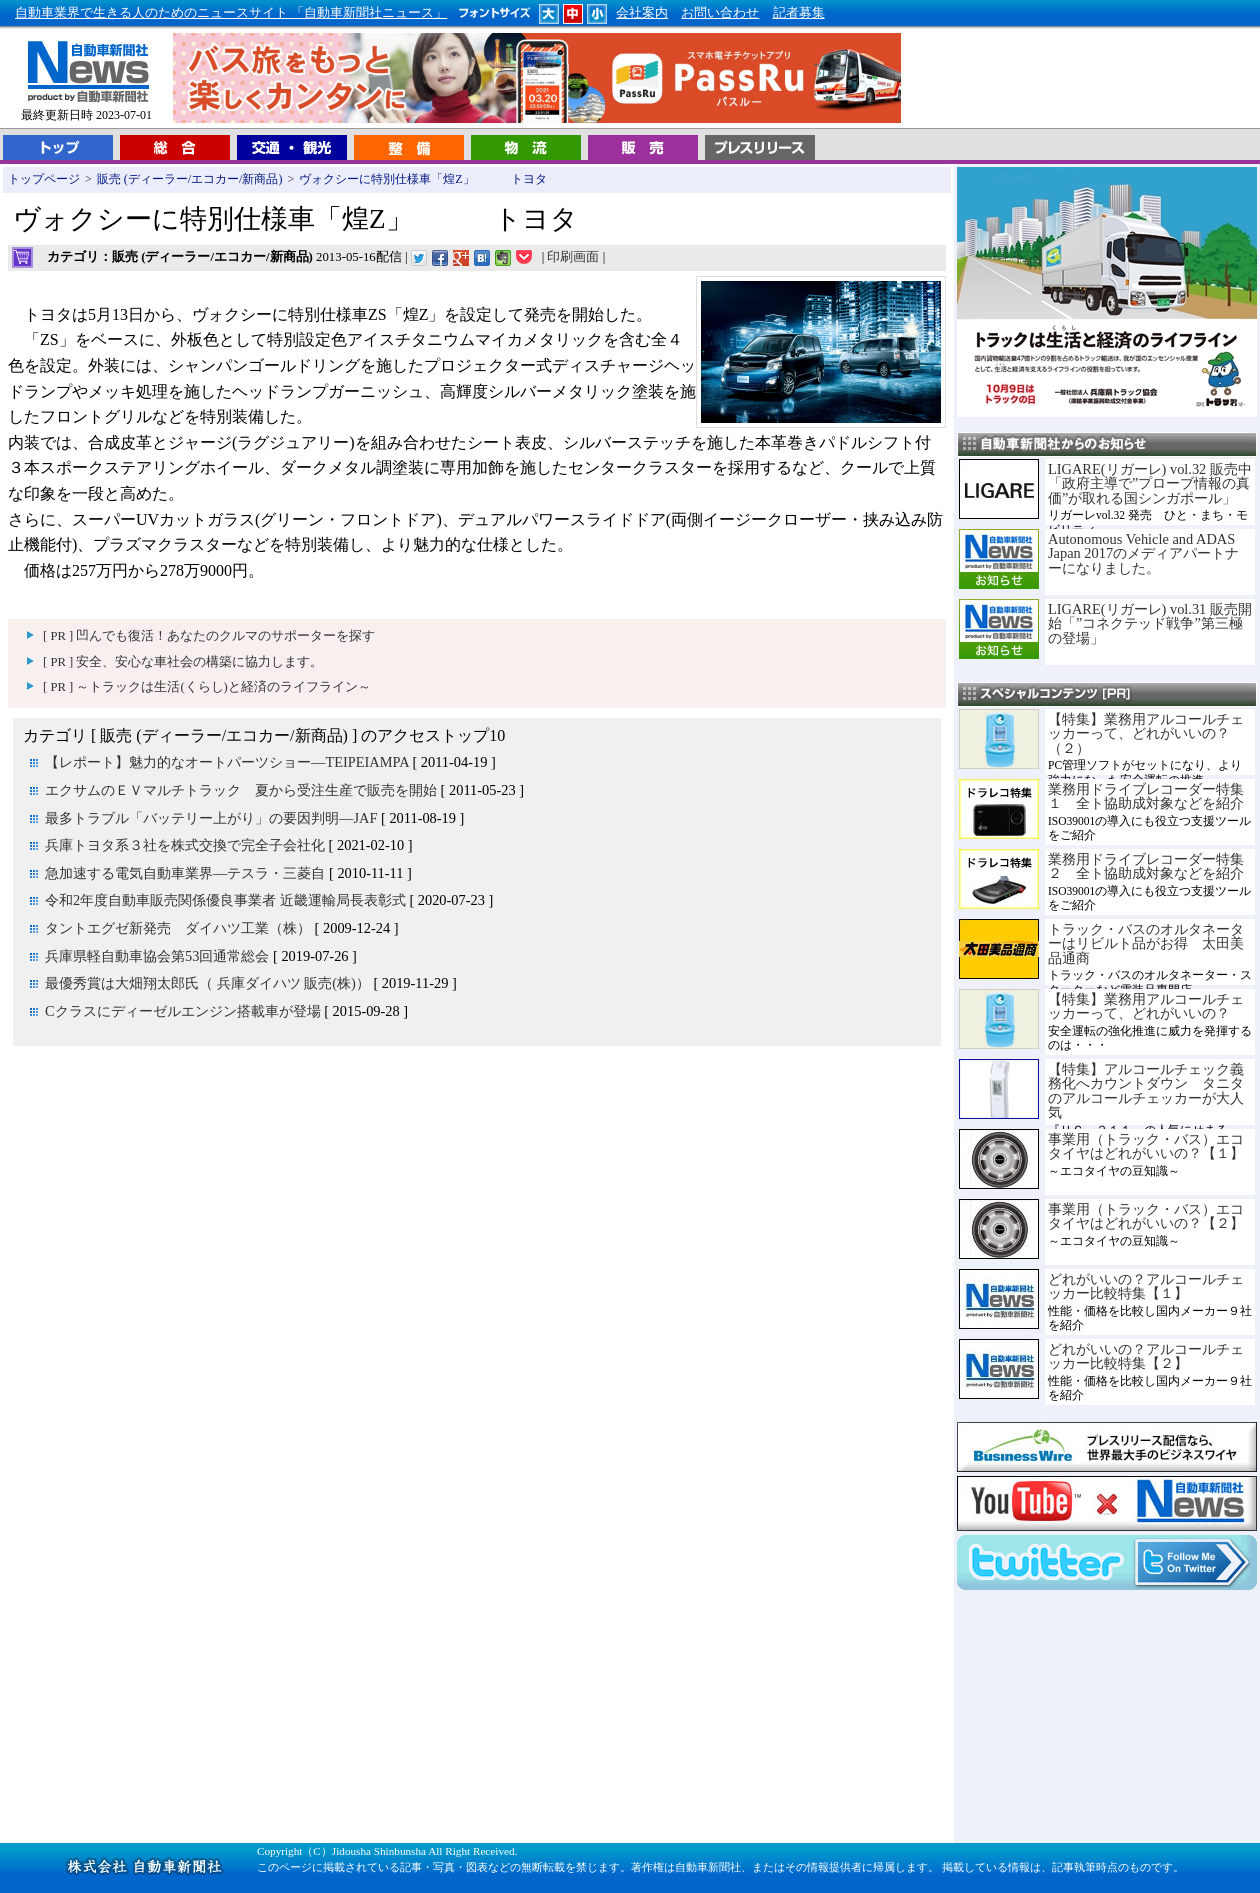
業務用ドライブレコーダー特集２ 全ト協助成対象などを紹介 (1146, 866)
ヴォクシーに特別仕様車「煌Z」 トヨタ (422, 179)
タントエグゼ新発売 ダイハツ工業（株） (178, 928)
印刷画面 (573, 257)
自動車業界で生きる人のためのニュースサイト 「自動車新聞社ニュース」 (231, 13)
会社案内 (642, 13)
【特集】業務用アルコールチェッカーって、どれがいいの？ (1146, 1006)
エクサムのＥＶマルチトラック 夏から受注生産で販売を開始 (241, 790)
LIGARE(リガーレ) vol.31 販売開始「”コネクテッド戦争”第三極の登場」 (1150, 623)
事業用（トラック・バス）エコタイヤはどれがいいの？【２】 (1146, 1216)
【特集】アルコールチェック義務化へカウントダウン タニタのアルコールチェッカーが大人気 (1146, 1090)
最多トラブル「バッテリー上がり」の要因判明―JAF (211, 818)
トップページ (44, 179)
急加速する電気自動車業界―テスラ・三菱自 (185, 873)
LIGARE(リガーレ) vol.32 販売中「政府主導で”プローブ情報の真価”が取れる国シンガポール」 (1150, 483)
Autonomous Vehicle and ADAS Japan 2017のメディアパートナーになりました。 (1143, 553)
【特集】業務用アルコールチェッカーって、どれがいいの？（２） (1146, 733)
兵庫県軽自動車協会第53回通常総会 (157, 956)
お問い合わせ (720, 13)
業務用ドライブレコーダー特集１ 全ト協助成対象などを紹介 (1146, 796)
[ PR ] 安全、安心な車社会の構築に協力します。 (183, 662)
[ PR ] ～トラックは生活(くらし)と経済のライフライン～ (207, 687)
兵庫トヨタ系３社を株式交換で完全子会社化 (185, 845)
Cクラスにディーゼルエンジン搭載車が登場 (183, 1011)
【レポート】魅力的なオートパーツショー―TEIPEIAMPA (227, 762)
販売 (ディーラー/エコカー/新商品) (190, 179)
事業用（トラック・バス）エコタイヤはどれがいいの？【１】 (1146, 1146)
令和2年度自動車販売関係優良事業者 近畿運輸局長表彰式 (225, 900)
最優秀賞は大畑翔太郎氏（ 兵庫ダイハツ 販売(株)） (207, 983)
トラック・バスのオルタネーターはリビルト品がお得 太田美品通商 (1146, 943)
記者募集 (799, 13)
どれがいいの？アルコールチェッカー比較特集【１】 (1146, 1286)
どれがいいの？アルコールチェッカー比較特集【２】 (1146, 1356)
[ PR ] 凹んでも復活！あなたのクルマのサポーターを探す (209, 636)
